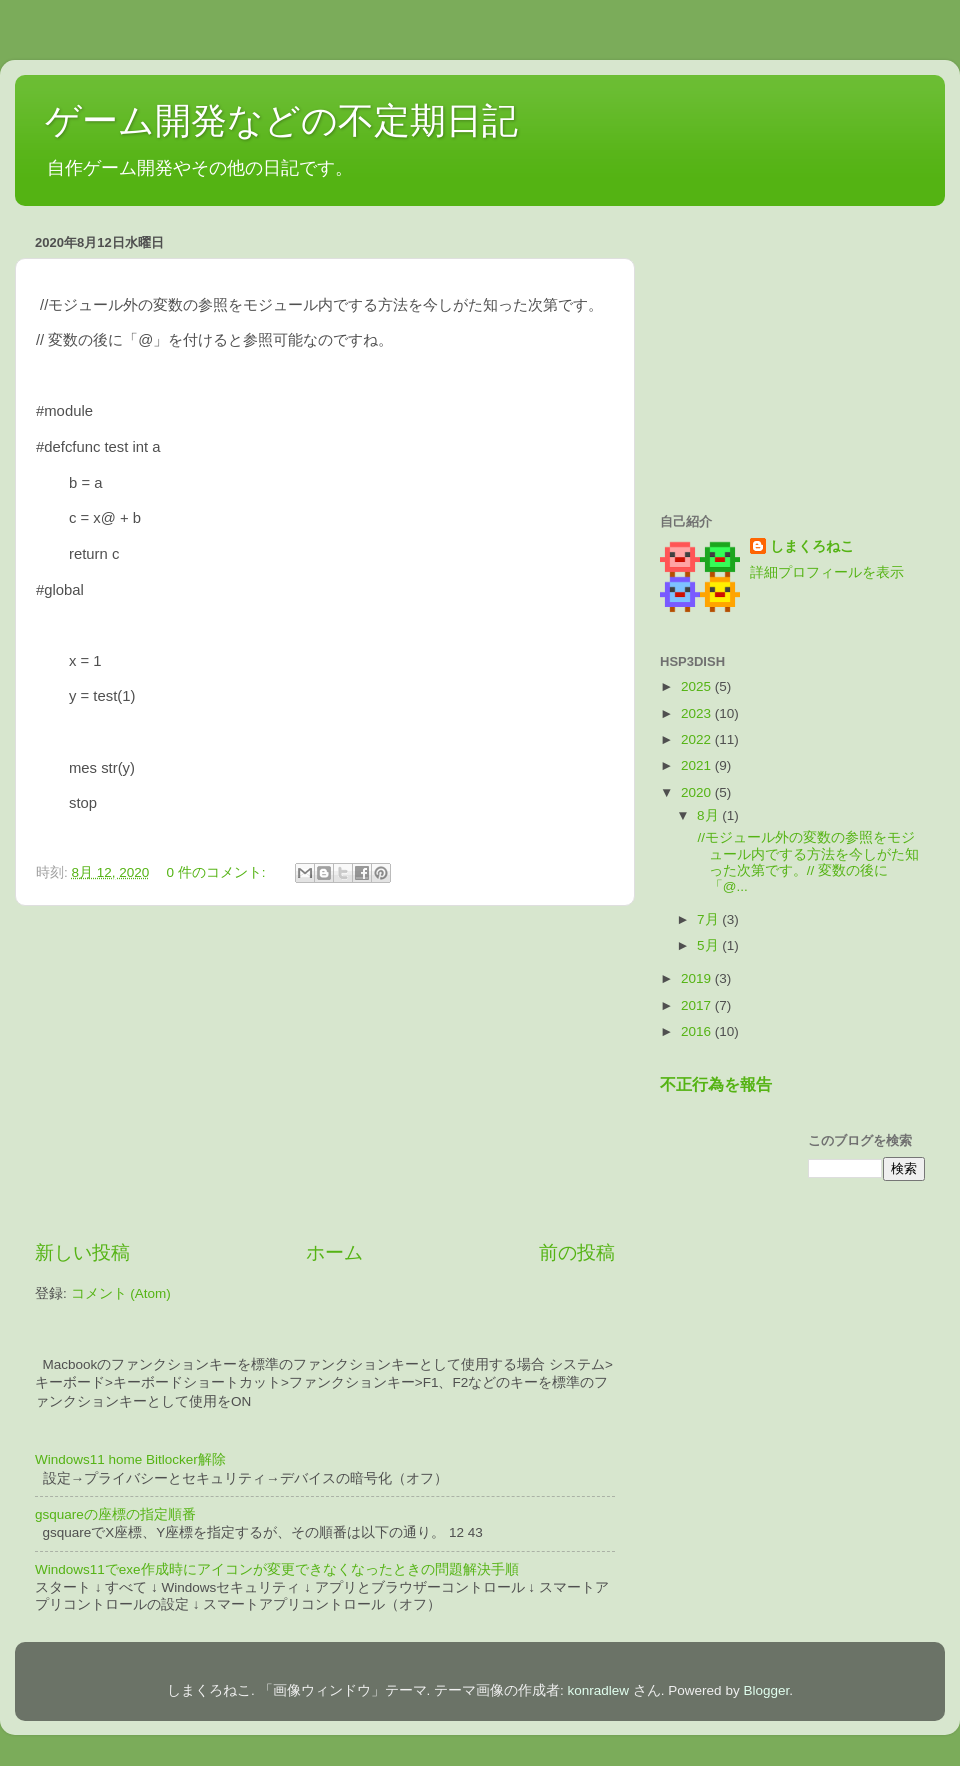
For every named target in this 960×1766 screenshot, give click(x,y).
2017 (698, 1005)
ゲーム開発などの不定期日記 (281, 120)
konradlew (599, 1690)
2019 (698, 978)
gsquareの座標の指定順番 (115, 1514)
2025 (698, 686)
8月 (709, 815)
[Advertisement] (325, 1073)
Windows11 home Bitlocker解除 (130, 1459)
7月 (709, 919)
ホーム (334, 1252)
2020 (698, 792)
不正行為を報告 (716, 1084)
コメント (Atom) (121, 1293)
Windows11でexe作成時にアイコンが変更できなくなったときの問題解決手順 (277, 1569)
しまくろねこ (812, 546)
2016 (698, 1031)
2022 (698, 739)
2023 (698, 713)
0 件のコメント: (218, 872)
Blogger (766, 1690)
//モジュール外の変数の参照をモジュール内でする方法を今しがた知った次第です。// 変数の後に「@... (806, 862)
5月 (709, 945)
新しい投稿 (82, 1252)
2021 (698, 765)
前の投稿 (577, 1252)
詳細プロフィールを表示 (827, 572)
